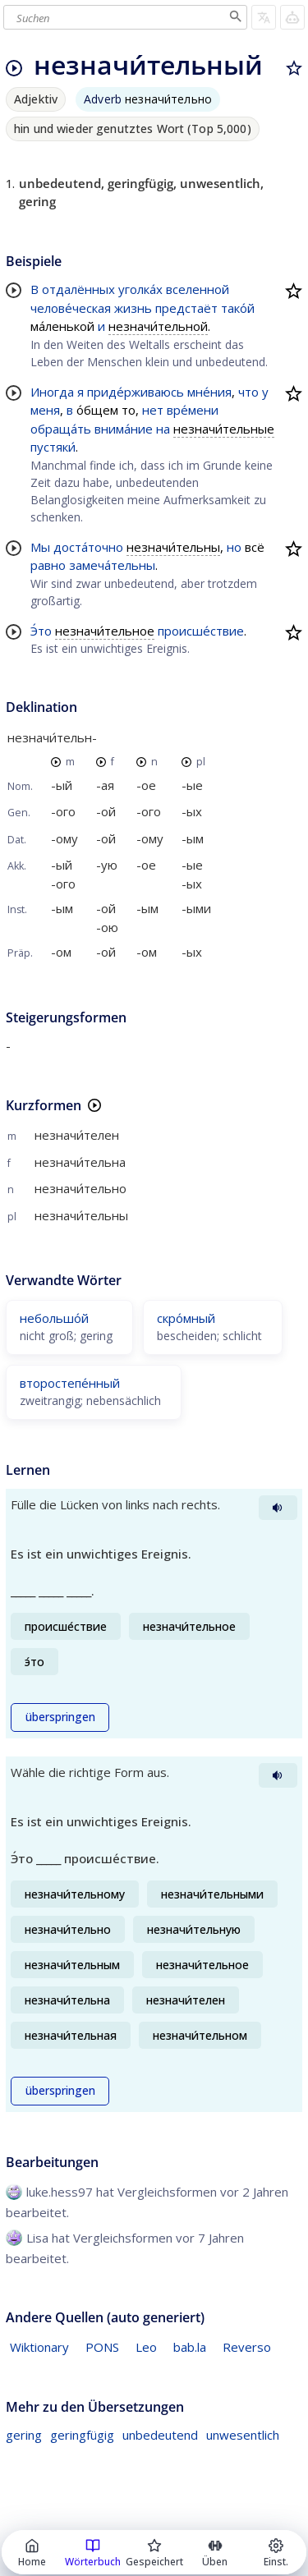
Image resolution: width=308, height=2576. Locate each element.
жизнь (133, 308)
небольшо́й (54, 1318)
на (163, 428)
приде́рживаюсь (135, 391)
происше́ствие (201, 630)
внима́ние (123, 428)
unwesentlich (242, 2435)
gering (24, 2435)
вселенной (197, 289)
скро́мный (186, 1318)
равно (48, 565)
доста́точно (88, 547)
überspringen (60, 1717)
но (234, 547)
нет (152, 410)
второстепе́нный (70, 1383)
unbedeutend (160, 2435)
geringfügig (82, 2435)
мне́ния (209, 391)
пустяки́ (53, 447)
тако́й (238, 308)
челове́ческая (70, 308)
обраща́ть (60, 428)
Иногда (52, 391)
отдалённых (78, 289)
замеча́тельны (112, 565)
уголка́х (140, 289)
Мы (40, 547)
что (248, 391)
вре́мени (192, 410)
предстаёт (186, 308)
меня (45, 410)
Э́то (41, 630)
